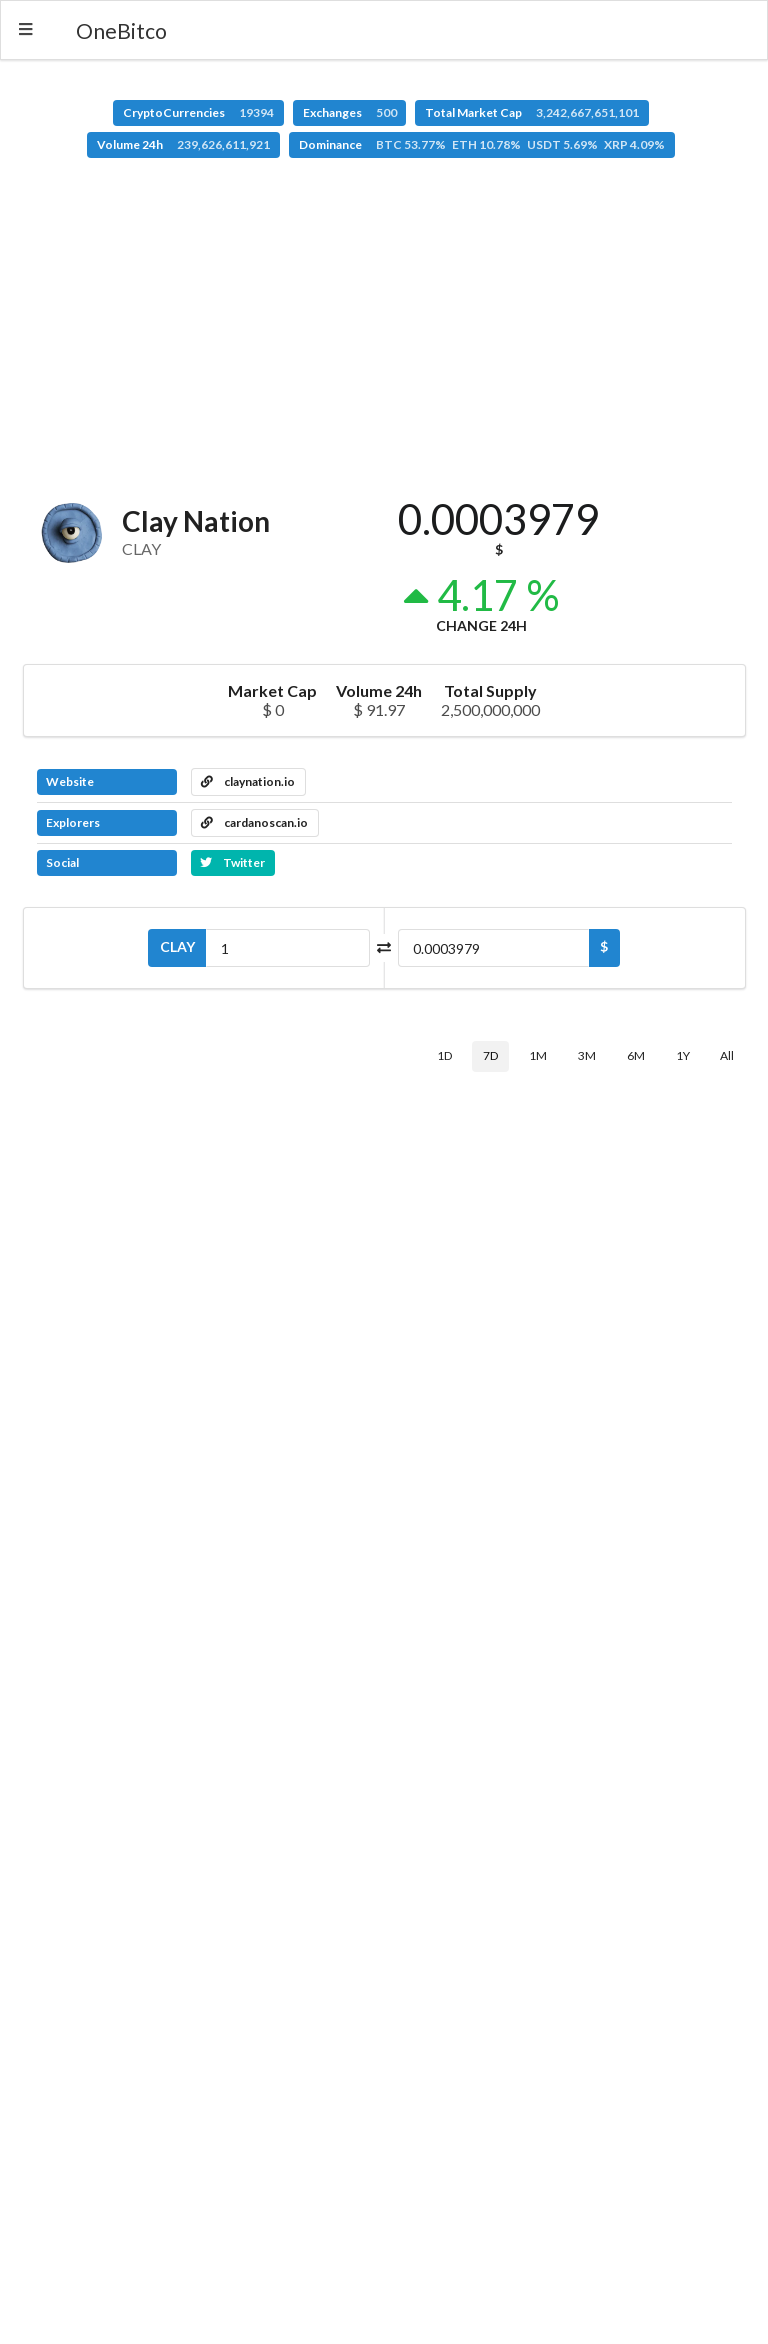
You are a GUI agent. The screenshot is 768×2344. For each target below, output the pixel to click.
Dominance (482, 144)
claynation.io (248, 781)
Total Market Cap (532, 112)
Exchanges (350, 112)
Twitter (232, 862)
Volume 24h (183, 144)
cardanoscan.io (254, 822)
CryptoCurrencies (198, 112)
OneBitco (121, 30)
